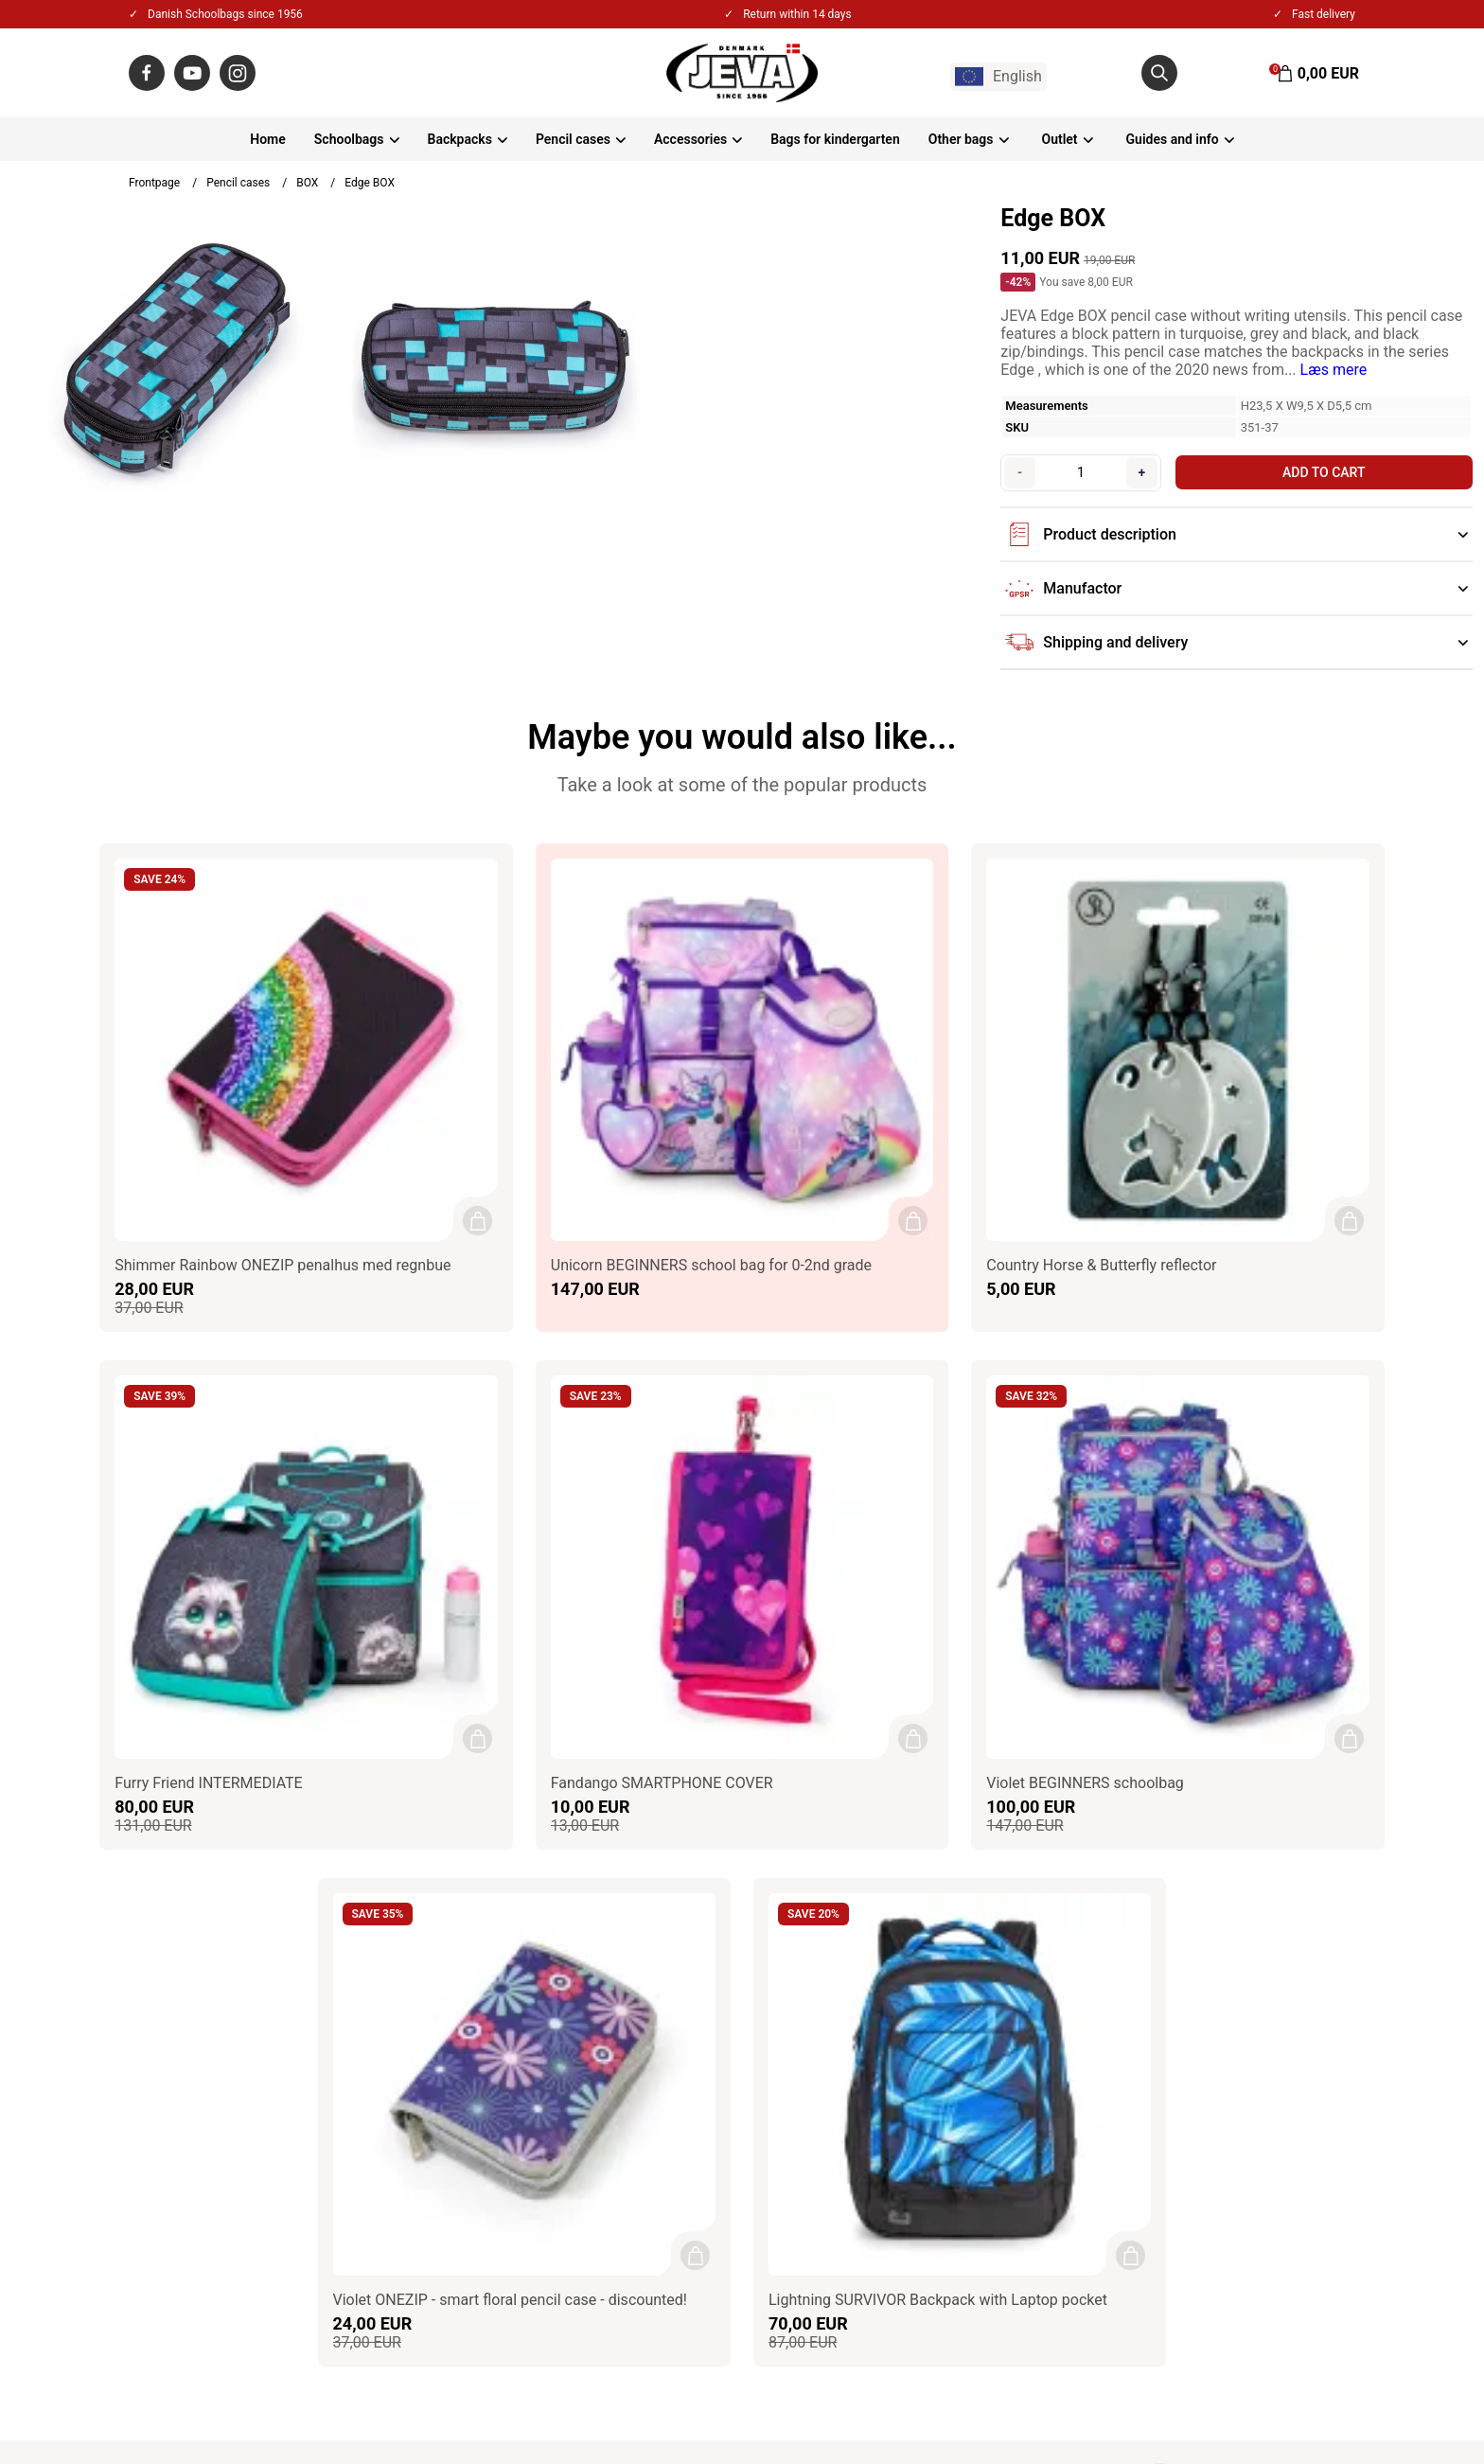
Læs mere (1334, 370)
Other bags (961, 139)
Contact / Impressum (616, 1877)
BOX (307, 182)
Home (268, 139)
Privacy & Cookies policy (627, 1928)
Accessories (690, 139)
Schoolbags (349, 139)
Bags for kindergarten (835, 139)
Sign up (1315, 2068)
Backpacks (460, 139)
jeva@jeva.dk (209, 1979)
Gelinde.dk (1328, 2396)
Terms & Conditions (611, 1902)
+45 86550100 (205, 1953)
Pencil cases (573, 139)
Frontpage (154, 182)
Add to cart (1320, 472)
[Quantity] (1077, 472)
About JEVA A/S (599, 1851)
